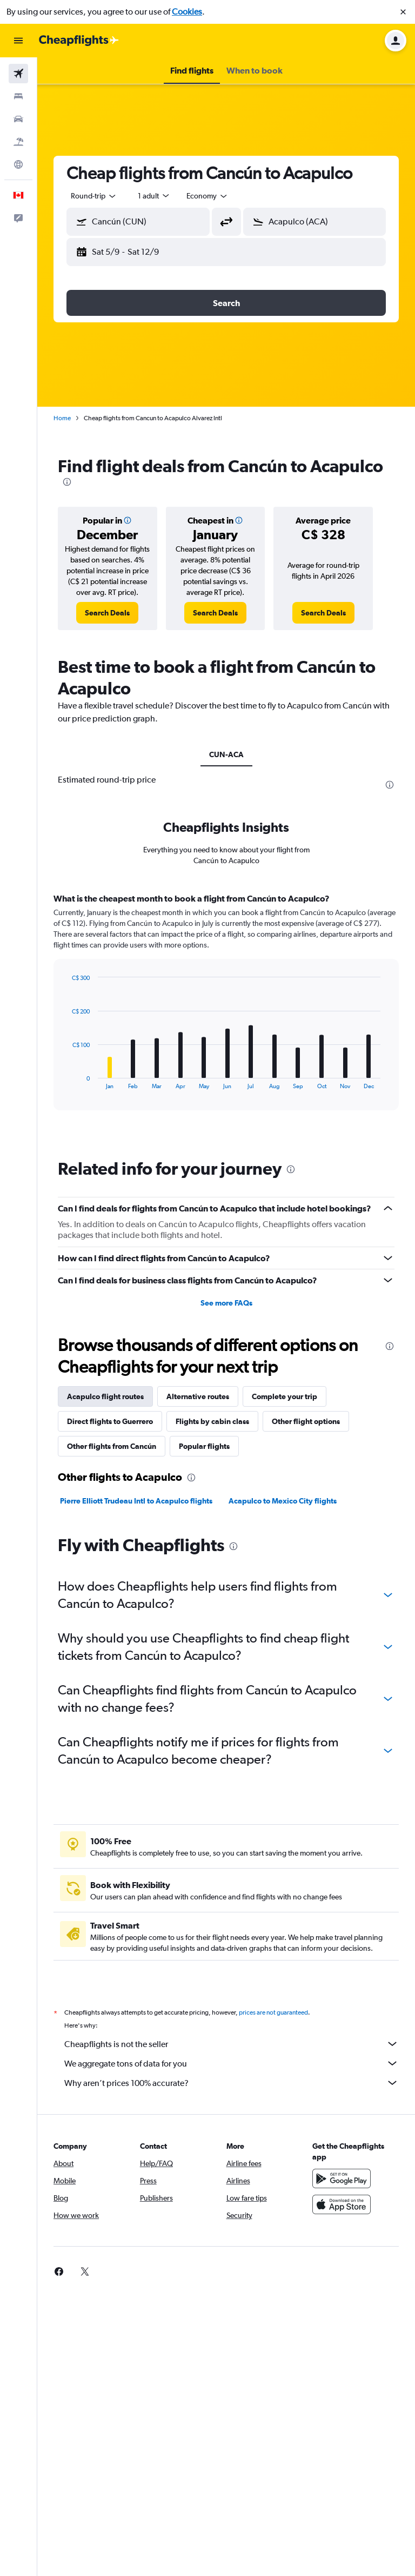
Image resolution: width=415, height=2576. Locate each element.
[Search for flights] (18, 73)
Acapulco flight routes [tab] (105, 1396)
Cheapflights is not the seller (231, 2043)
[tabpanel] (226, 1012)
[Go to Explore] (18, 164)
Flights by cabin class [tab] (212, 1421)
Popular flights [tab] (204, 1446)
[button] (403, 12)
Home (62, 418)
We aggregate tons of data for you (231, 2063)
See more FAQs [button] (226, 1303)
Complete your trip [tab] (284, 1396)
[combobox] (94, 195)
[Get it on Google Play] (341, 2178)
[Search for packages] (18, 142)
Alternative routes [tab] (197, 1396)
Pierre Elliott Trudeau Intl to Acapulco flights (136, 1500)
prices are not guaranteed (273, 2012)
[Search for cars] (18, 119)
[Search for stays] (18, 96)
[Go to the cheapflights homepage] (79, 40)
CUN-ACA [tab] (226, 754)
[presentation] (67, 482)
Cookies (187, 11)
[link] (107, 613)
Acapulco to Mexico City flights (283, 1500)
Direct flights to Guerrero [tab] (110, 1421)
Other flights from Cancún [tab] (111, 1446)
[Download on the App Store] (341, 2204)
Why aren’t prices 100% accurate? (231, 2082)
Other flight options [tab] (306, 1421)
